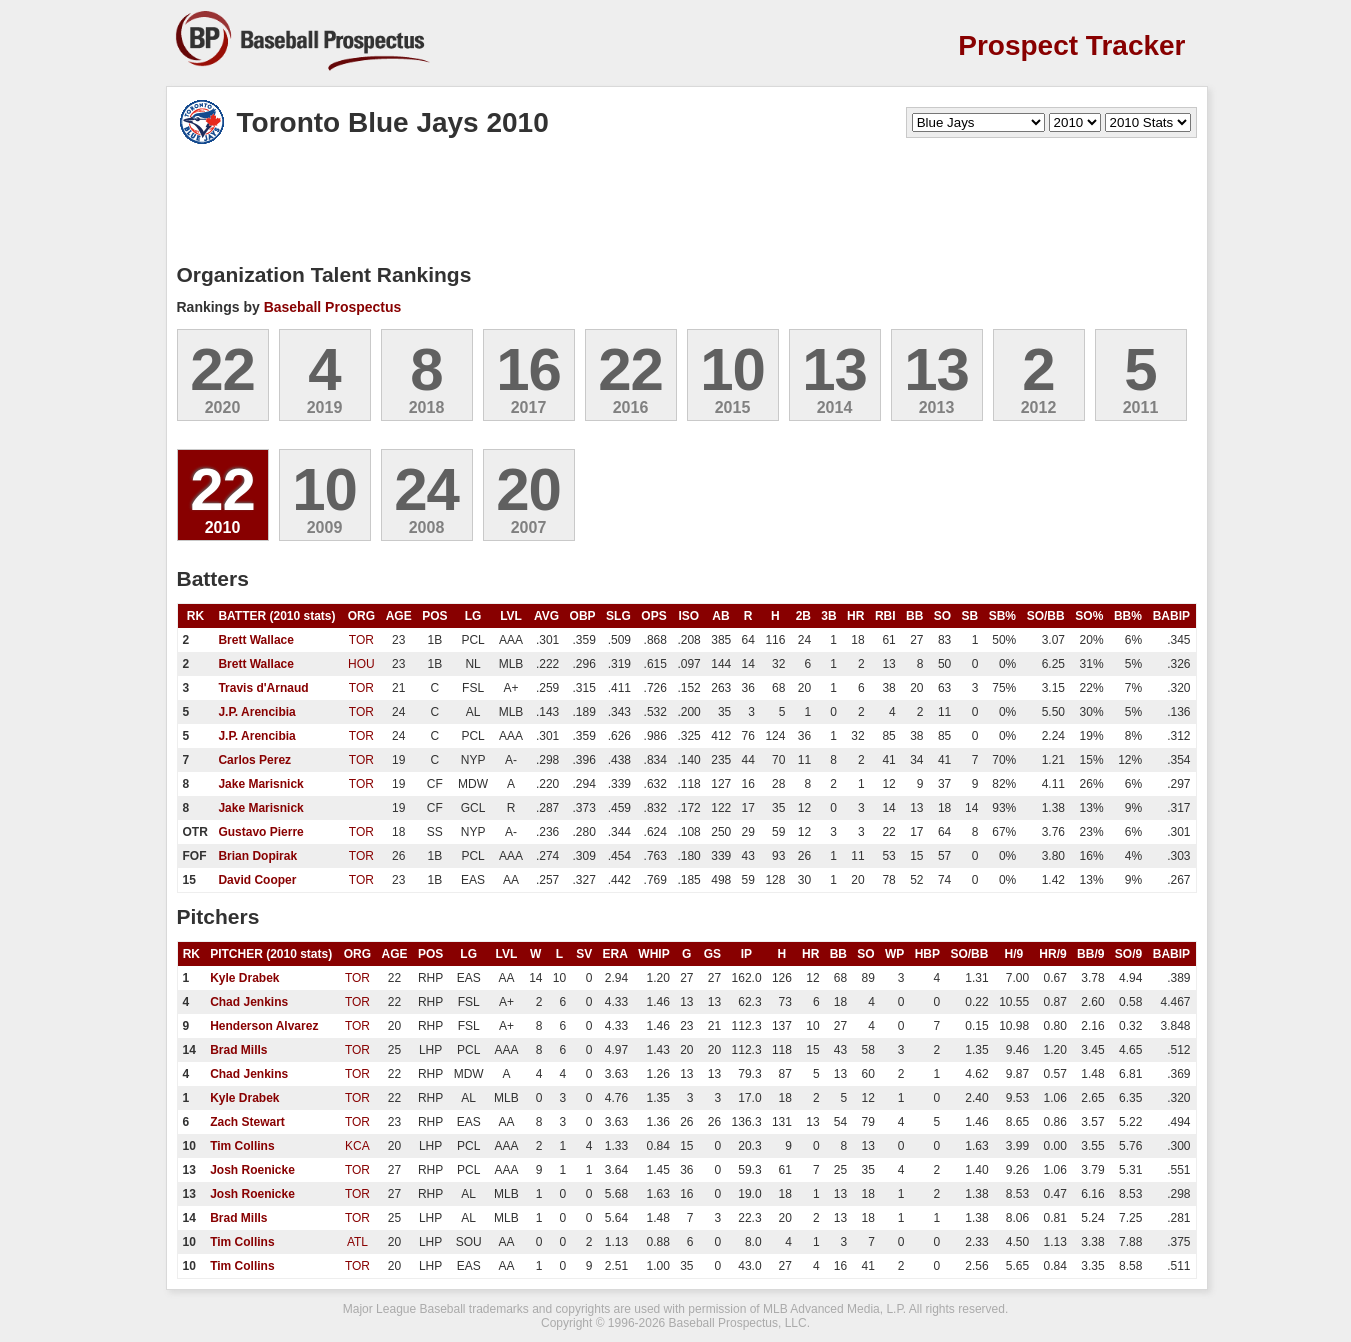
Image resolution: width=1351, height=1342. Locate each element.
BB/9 (1090, 954)
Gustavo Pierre (260, 832)
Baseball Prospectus (333, 307)
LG (473, 616)
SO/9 (1128, 954)
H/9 (1014, 954)
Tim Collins (242, 1146)
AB (720, 616)
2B (803, 616)
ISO (689, 616)
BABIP (1171, 616)
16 (528, 369)
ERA (615, 954)
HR (855, 616)
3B (828, 616)
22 (222, 369)
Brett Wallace (256, 640)
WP (894, 954)
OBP (583, 616)
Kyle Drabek (244, 978)
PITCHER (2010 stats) (271, 954)
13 (834, 369)
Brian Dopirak (257, 856)
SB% (1002, 616)
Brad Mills (238, 1050)
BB (914, 616)
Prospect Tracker (1071, 45)
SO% (1089, 616)
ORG (361, 616)
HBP (927, 954)
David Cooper (257, 880)
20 (528, 489)
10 (732, 369)
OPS (653, 616)
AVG (546, 616)
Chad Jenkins (249, 1002)
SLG (618, 616)
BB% (1128, 616)
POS (434, 616)
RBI (885, 616)
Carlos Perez (254, 760)
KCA (357, 1146)
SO (942, 616)
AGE (399, 616)
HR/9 (1052, 954)
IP (746, 954)
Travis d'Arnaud (263, 688)
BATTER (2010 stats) (276, 616)
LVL (511, 616)
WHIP (653, 954)
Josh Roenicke (252, 1170)
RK (195, 616)
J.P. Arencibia (256, 712)
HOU (361, 664)
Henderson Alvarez (264, 1026)
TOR (361, 640)
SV (584, 954)
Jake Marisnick (260, 784)
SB (969, 616)
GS (712, 954)
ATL (357, 1242)
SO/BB (1046, 616)
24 (426, 489)
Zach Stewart (247, 1122)
